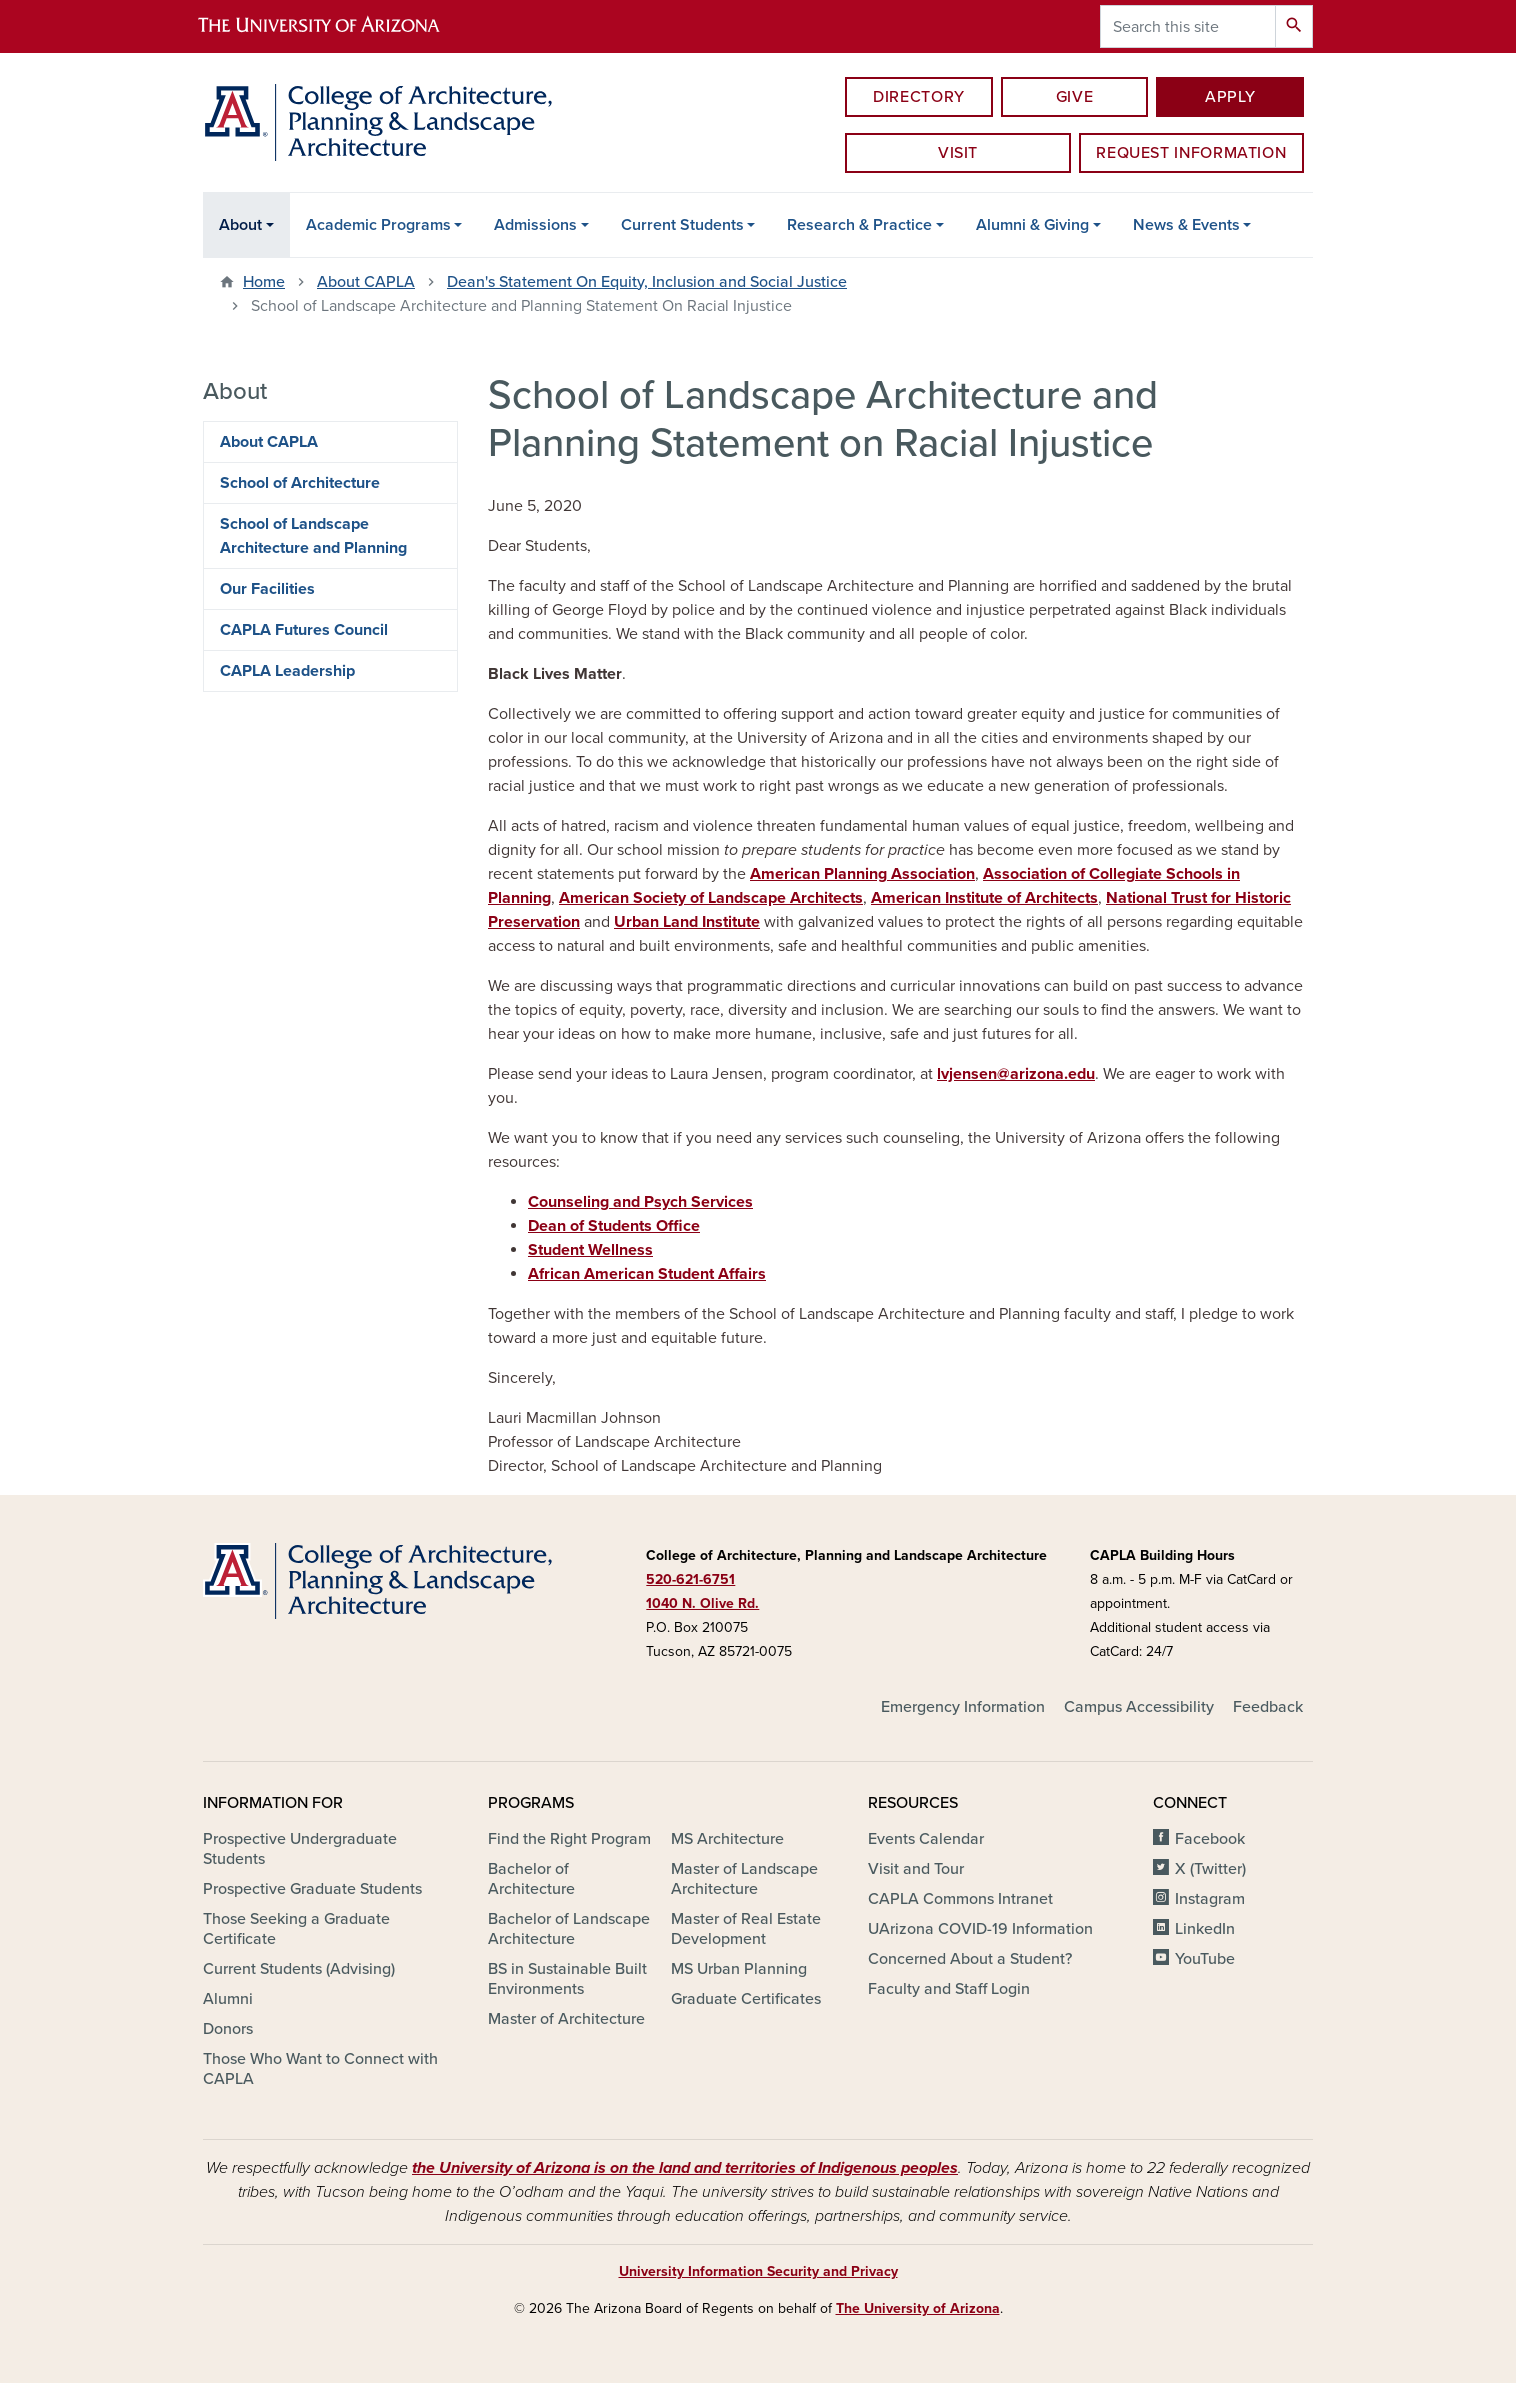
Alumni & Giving (1032, 225)
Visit (958, 153)
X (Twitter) (1210, 1869)
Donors (228, 2029)
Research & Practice (859, 225)
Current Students (682, 225)
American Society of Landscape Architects (711, 898)
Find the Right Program (569, 1839)
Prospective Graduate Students (312, 1889)
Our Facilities (267, 589)
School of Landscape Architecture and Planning (313, 536)
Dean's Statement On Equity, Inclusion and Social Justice (647, 282)
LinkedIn (1205, 1929)
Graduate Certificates (746, 1999)
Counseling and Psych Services (640, 1202)
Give (1075, 97)
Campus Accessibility (1139, 1707)
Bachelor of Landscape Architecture (569, 1929)
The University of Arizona (918, 2308)
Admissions (535, 225)
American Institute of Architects (984, 898)
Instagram (1210, 1899)
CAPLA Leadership (287, 671)
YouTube (1205, 1959)
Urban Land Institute (687, 922)
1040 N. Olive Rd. (702, 1603)
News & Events (1186, 225)
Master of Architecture (566, 2019)
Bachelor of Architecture (531, 1879)
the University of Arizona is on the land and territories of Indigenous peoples (685, 2168)
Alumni (228, 1999)
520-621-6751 (690, 1579)
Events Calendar (926, 1839)
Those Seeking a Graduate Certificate (296, 1929)
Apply (1230, 97)
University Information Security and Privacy (758, 2271)
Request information (1191, 153)
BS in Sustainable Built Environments (567, 1979)
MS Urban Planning (739, 1969)
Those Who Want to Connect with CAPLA (320, 2069)
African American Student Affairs (647, 1274)
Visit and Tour (916, 1869)
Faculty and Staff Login (949, 1989)
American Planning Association (862, 874)
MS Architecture (727, 1839)
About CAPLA (366, 282)
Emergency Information (963, 1707)
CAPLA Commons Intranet (960, 1899)
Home (264, 282)
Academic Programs (378, 225)
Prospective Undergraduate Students (300, 1849)
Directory (919, 97)
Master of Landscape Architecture (744, 1879)
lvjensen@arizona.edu (1016, 1074)
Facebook (1210, 1839)
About (240, 225)
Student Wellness (590, 1250)
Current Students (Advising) (299, 1969)
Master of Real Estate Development (746, 1929)
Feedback (1268, 1707)
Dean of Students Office (614, 1226)
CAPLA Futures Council (304, 630)
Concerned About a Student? (970, 1959)
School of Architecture (300, 483)
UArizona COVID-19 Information (980, 1929)
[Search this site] (1188, 26)
